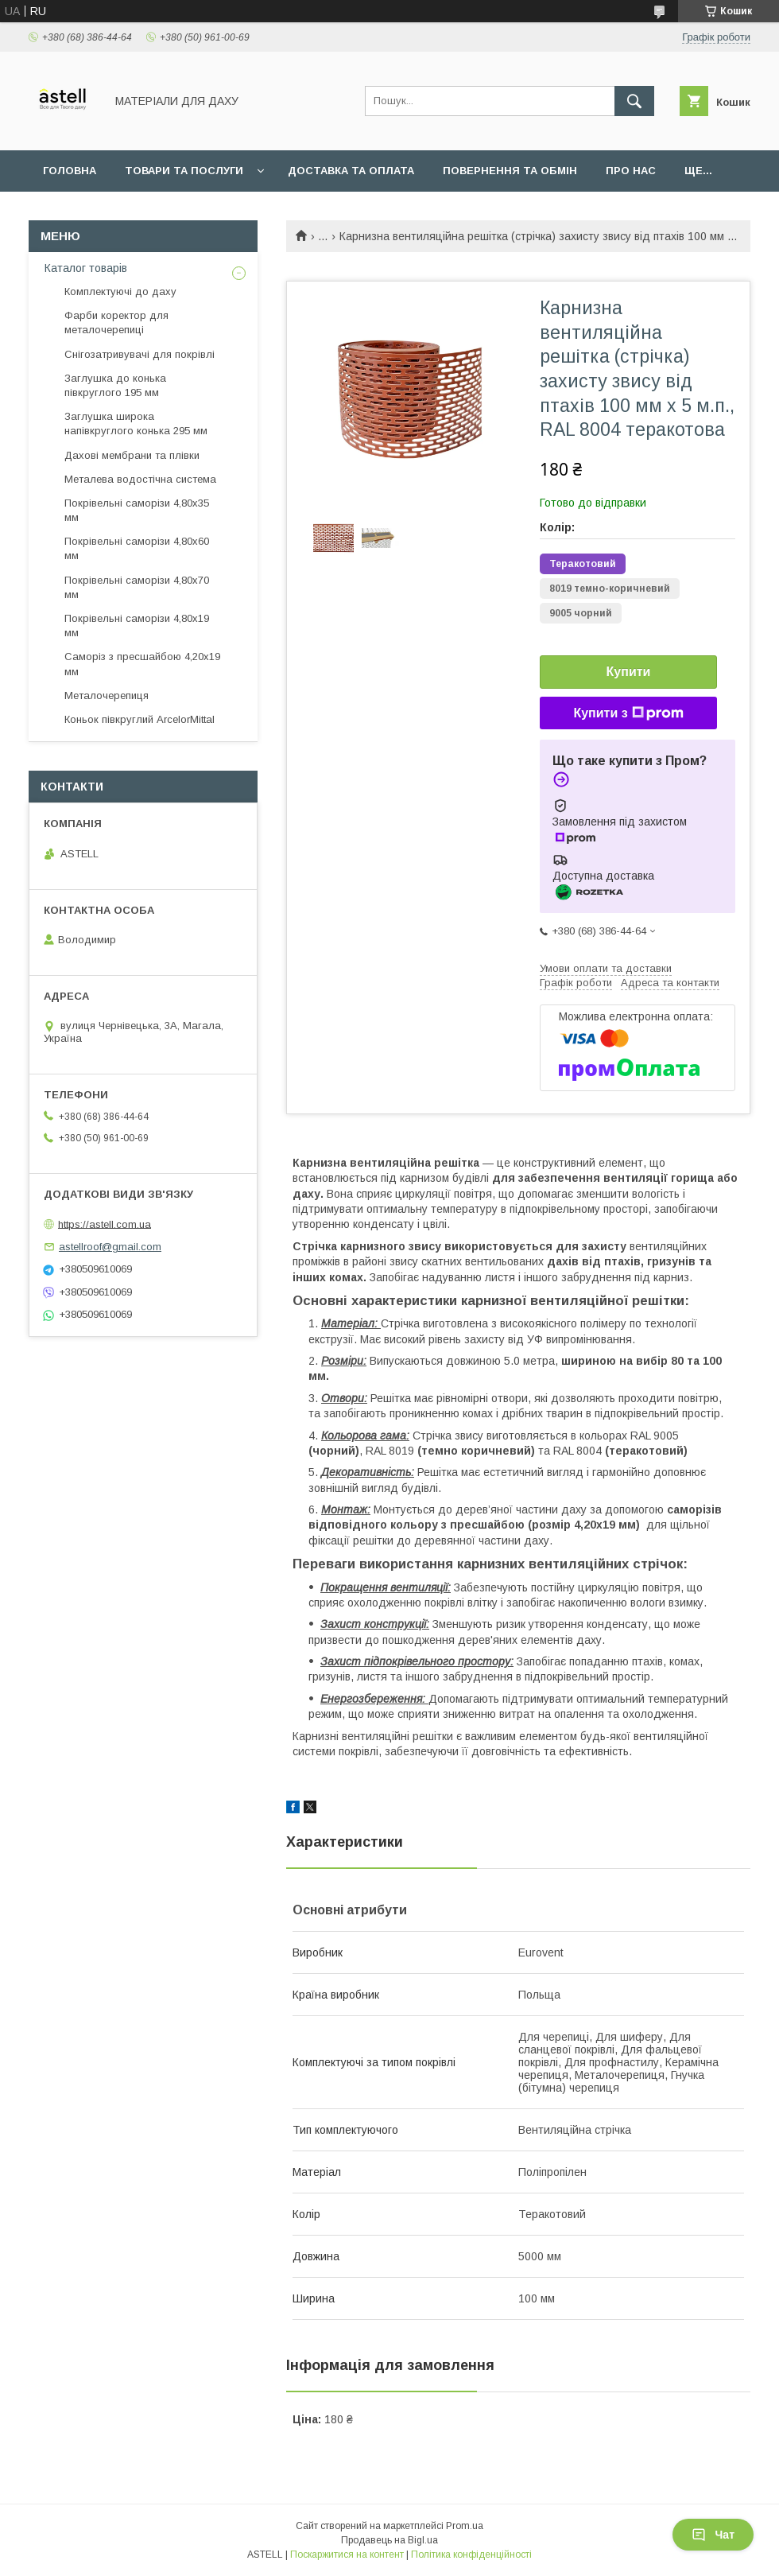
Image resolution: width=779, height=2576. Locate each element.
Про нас (631, 171)
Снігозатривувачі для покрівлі (139, 354)
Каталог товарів (86, 268)
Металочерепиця (106, 695)
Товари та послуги (184, 171)
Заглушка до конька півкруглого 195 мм (115, 385)
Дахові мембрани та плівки (132, 455)
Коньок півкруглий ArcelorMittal (139, 719)
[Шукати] (634, 101)
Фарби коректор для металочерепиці (116, 322)
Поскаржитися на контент (347, 2554)
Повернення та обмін (510, 171)
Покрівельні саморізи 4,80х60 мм (136, 548)
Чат (713, 2534)
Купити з (628, 713)
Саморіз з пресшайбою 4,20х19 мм (142, 664)
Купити (629, 671)
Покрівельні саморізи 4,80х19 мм (136, 625)
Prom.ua (464, 2525)
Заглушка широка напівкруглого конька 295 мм (135, 423)
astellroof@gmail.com (110, 1247)
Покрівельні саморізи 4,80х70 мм (136, 587)
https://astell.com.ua (104, 1224)
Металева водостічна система (140, 479)
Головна (69, 171)
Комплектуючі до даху (120, 291)
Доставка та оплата (351, 171)
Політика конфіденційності (471, 2554)
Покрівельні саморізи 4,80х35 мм (136, 510)
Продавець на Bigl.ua (389, 2540)
